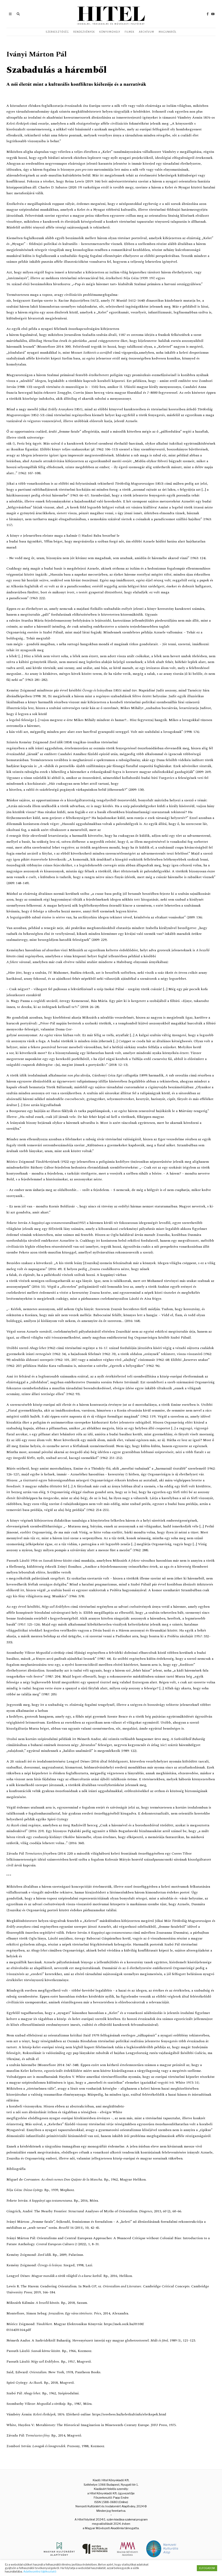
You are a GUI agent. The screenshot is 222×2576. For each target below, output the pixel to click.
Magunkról (167, 32)
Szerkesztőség (57, 32)
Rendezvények (84, 32)
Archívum (146, 32)
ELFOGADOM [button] (207, 2568)
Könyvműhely (109, 32)
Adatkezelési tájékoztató (39, 2571)
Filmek (129, 32)
